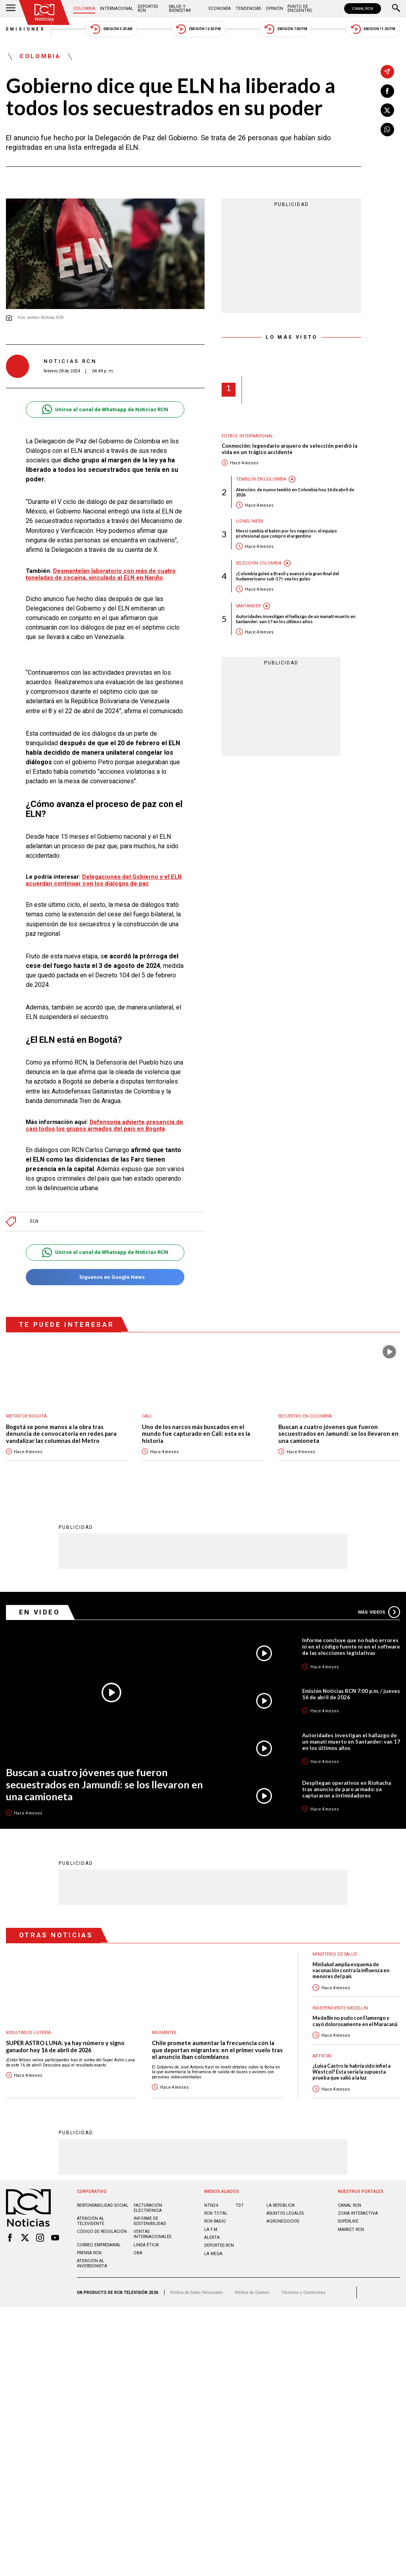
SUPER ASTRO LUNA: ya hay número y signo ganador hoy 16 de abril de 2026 (65, 2046)
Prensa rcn (89, 2252)
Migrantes (164, 2032)
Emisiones (26, 29)
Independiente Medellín (340, 2007)
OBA (138, 2252)
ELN (34, 1221)
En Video (39, 1612)
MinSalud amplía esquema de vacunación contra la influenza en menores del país (350, 1970)
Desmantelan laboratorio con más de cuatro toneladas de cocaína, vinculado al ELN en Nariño (101, 574)
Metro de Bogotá (26, 1416)
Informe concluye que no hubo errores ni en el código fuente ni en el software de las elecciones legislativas (351, 1646)
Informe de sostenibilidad (150, 2220)
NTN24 (211, 2205)
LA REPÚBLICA (280, 2205)
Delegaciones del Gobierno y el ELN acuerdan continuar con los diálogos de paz (104, 880)
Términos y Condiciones (303, 2292)
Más (379, 1612)
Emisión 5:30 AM (111, 29)
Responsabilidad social (102, 2205)
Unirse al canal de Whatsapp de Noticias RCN (105, 409)
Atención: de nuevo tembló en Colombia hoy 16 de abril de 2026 (295, 492)
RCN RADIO (215, 2220)
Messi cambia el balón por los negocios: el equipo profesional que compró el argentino (286, 533)
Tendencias (248, 8)
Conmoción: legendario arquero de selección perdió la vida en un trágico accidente (289, 449)
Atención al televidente (90, 2220)
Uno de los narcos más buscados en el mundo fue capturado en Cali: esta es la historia (196, 1433)
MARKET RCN (351, 2229)
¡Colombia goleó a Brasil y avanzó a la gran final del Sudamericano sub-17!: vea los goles (287, 576)
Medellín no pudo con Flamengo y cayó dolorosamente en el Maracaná (354, 2020)
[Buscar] (396, 8)
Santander (248, 606)
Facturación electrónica (148, 2207)
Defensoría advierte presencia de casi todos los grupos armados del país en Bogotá (104, 1125)
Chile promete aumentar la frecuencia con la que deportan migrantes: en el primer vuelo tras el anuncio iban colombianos (217, 2049)
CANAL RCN (362, 8)
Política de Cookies (252, 2292)
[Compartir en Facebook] (387, 91)
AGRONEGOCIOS (282, 2220)
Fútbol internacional (247, 436)
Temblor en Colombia (261, 479)
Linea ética (146, 2244)
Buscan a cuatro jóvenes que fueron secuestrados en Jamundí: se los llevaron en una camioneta (338, 1433)
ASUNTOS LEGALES (285, 2212)
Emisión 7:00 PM (285, 29)
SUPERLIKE (348, 2220)
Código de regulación (102, 2231)
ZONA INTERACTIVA (358, 2212)
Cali (146, 1416)
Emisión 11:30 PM (373, 29)
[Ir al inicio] (44, 12)
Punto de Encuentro (299, 8)
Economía (220, 8)
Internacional (116, 8)
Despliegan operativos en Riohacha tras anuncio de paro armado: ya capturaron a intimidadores (346, 1788)
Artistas (321, 2055)
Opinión (274, 8)
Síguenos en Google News (104, 1277)
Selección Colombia (259, 563)
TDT (240, 2205)
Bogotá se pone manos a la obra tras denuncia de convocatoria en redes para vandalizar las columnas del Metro (61, 1433)
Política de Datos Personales (196, 2292)
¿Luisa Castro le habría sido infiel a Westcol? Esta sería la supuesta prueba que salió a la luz (351, 2072)
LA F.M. (211, 2229)
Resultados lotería (28, 2032)
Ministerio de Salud (335, 1953)
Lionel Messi (249, 521)
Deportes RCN (148, 8)
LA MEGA (213, 2253)
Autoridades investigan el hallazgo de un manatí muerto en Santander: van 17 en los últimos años (296, 619)
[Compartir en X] (387, 110)
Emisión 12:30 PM (198, 29)
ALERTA (212, 2237)
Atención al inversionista (92, 2263)
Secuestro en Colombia (305, 1416)
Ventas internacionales (152, 2234)
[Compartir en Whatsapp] (387, 129)
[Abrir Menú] (10, 8)
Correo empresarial (99, 2244)
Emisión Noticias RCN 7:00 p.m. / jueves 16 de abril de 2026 (351, 1693)
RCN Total (216, 2212)
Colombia (84, 8)
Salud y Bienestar (180, 8)
